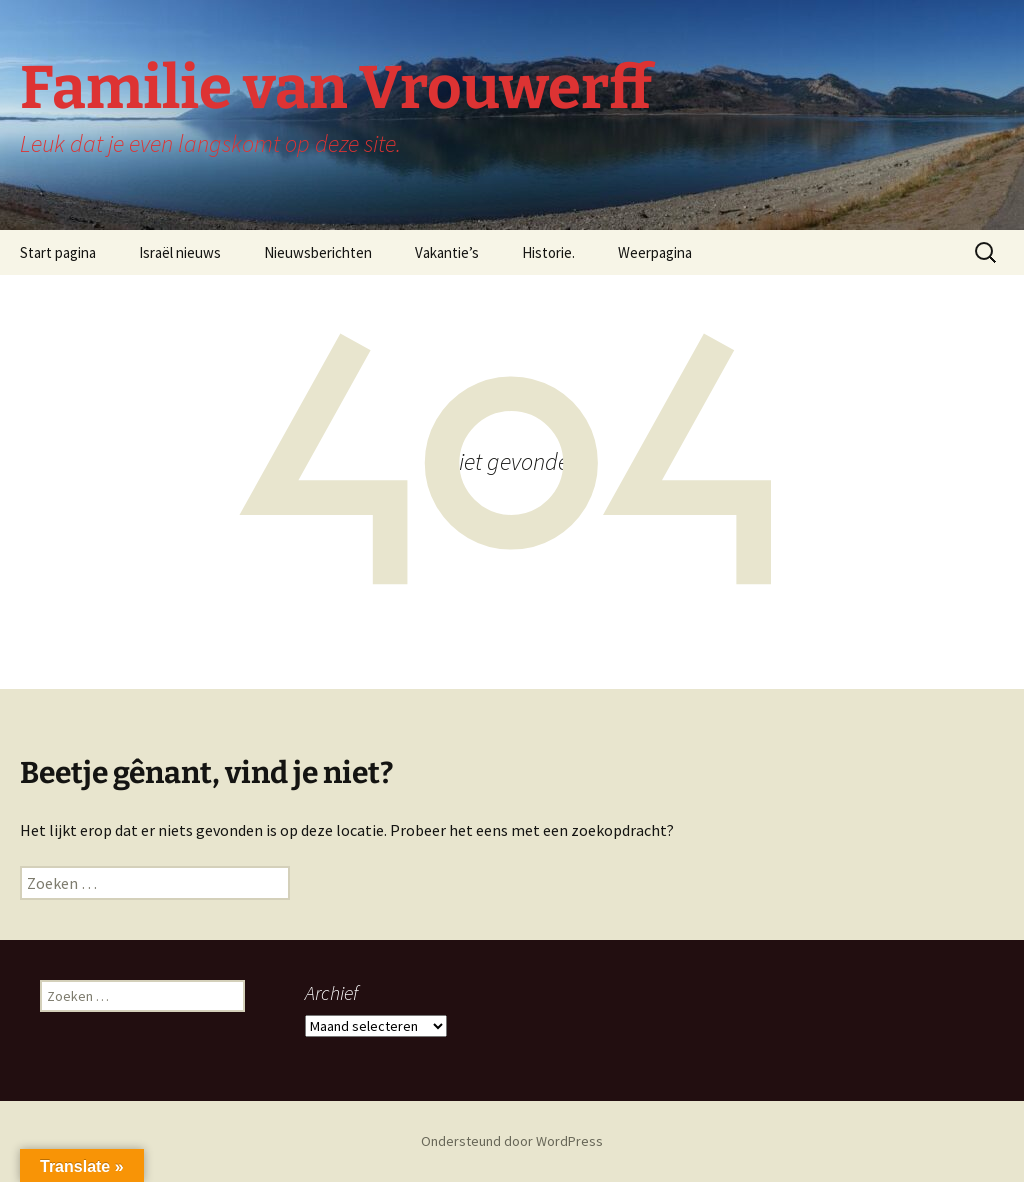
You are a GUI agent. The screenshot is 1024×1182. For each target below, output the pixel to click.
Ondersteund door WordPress (512, 1141)
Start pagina (58, 252)
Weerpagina (655, 252)
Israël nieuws (180, 252)
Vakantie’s (447, 252)
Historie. (548, 252)
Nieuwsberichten (318, 252)
